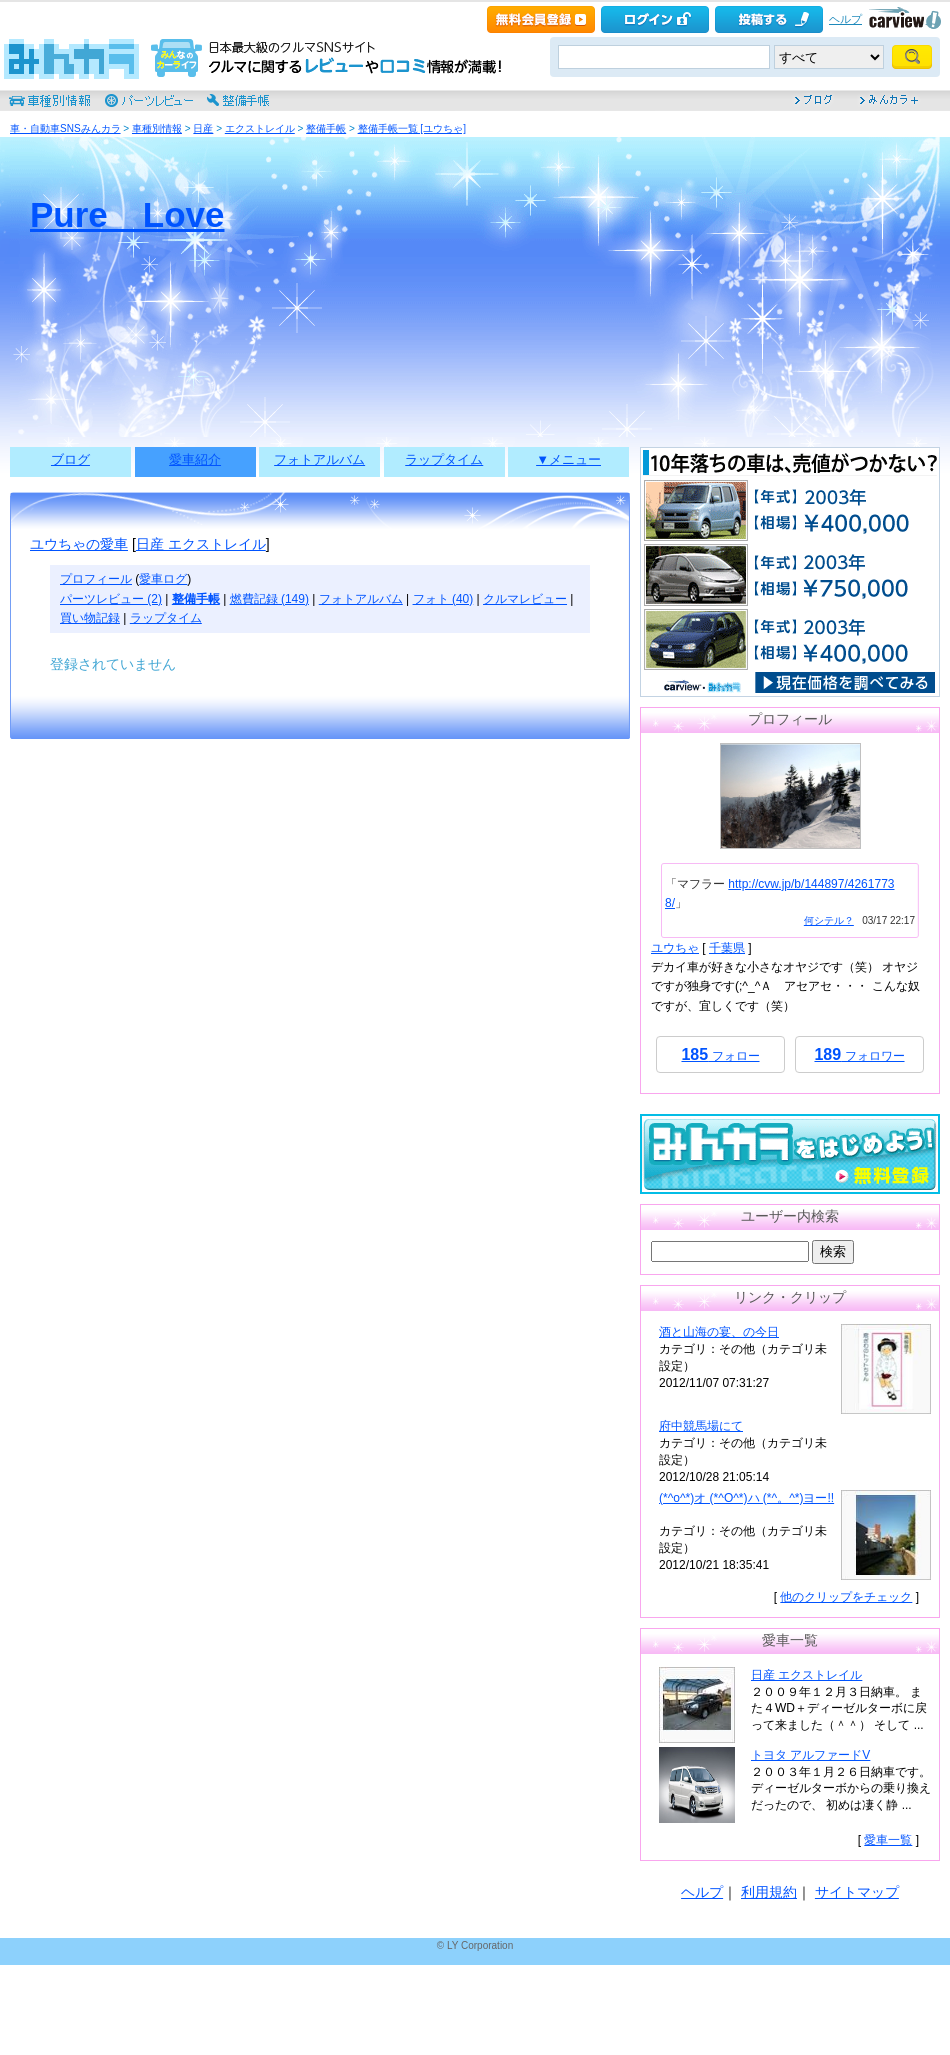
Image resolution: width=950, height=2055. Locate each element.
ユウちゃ (675, 948)
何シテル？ (829, 920)
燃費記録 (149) (269, 599)
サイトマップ (857, 1892)
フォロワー (859, 1054)
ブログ (70, 459)
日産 (203, 128)
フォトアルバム (319, 459)
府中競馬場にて (701, 1426)
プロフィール (96, 579)
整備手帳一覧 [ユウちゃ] (412, 128)
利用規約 (769, 1892)
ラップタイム (444, 459)
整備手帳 (326, 128)
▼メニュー (568, 459)
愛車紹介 (195, 459)
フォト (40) (443, 599)
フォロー (720, 1054)
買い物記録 (90, 618)
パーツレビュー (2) (111, 599)
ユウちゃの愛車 (79, 544)
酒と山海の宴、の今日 (719, 1332)
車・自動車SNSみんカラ (65, 128)
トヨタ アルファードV (810, 1755)
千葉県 (727, 948)
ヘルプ (845, 19)
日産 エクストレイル (201, 544)
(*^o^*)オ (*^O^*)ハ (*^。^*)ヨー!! (746, 1498)
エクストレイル (260, 128)
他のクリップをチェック (846, 1597)
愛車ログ (163, 579)
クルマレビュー (525, 599)
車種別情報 (157, 128)
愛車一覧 (888, 1840)
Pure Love (127, 214)
